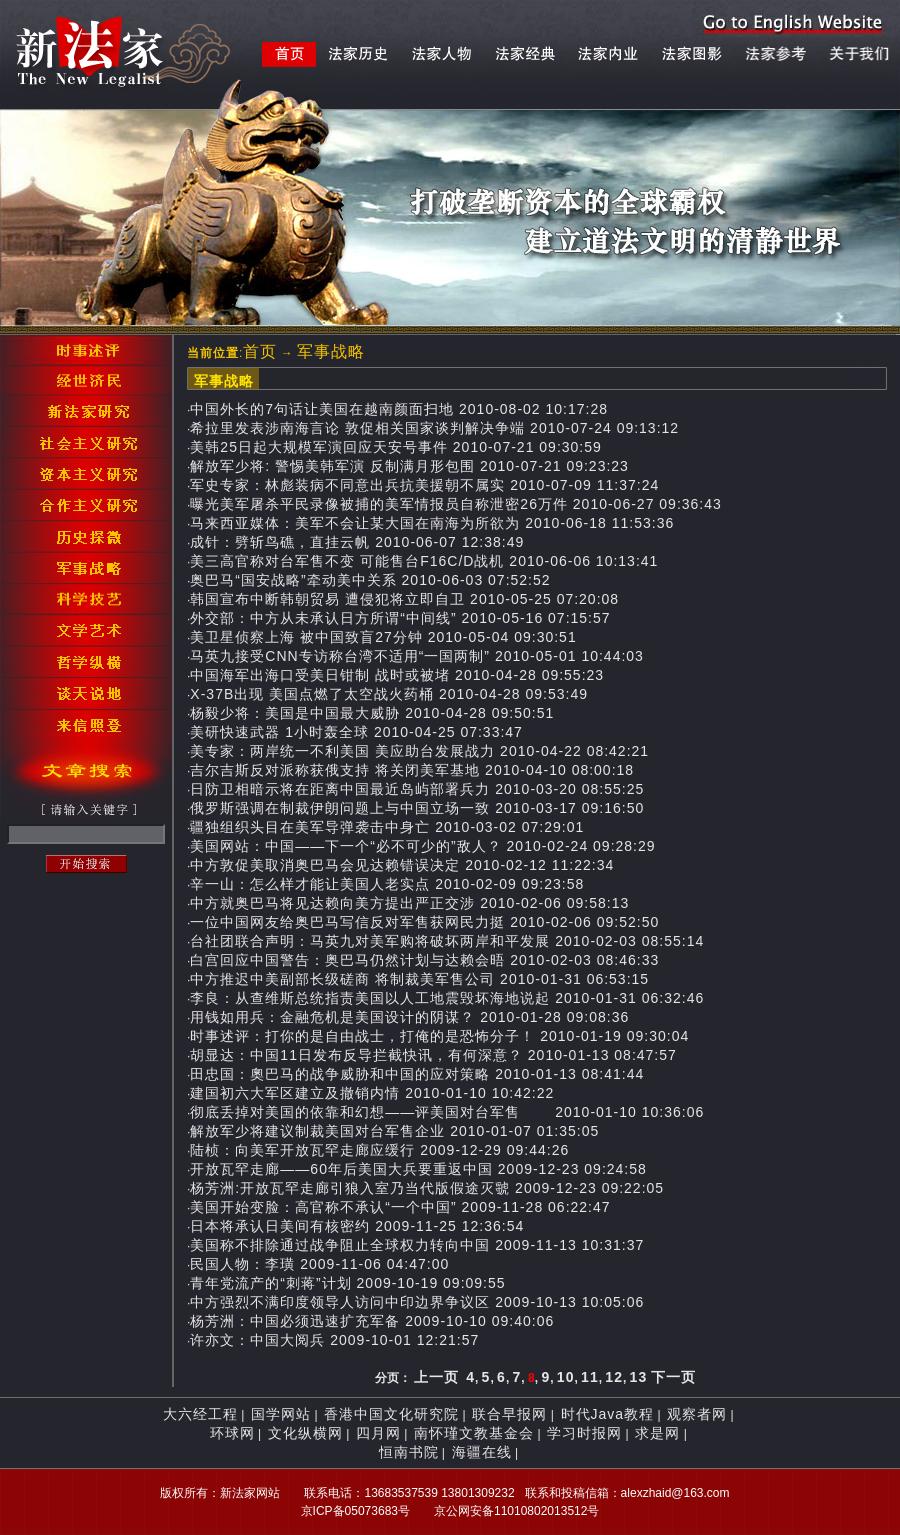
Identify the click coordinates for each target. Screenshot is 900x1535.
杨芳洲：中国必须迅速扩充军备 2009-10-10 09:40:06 (372, 1321)
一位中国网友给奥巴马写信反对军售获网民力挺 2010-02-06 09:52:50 (424, 922)
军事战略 (331, 351)
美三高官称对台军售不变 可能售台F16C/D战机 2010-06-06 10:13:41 (424, 561)
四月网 (378, 1433)
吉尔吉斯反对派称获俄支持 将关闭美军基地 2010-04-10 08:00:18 (412, 770)
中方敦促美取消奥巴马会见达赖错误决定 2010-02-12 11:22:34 (402, 865)
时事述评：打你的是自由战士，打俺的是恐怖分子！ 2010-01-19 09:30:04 (439, 1036)
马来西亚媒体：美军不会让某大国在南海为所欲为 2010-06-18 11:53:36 (432, 523)
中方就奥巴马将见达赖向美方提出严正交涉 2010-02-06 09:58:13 (409, 903)
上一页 (436, 1377)
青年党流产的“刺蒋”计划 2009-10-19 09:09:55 (347, 1283)
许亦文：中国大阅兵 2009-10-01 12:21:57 (334, 1340)
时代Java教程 (608, 1414)
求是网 (657, 1433)
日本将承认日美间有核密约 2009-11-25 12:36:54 (357, 1226)
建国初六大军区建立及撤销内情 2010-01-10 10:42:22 (372, 1093)
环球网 (232, 1433)
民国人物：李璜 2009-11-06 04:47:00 (319, 1264)
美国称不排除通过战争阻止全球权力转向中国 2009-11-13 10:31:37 (417, 1245)
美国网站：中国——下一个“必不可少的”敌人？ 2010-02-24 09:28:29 (422, 846)
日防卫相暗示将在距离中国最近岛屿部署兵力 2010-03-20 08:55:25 (417, 789)
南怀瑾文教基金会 (474, 1433)
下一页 (673, 1377)
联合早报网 (509, 1414)
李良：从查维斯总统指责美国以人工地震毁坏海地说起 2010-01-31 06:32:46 (447, 998)
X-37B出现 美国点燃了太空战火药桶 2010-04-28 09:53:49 (389, 694)
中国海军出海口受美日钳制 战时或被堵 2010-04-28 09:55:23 (397, 675)
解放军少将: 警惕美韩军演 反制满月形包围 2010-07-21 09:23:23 (409, 466)
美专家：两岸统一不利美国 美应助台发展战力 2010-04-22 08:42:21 (419, 751)
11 (590, 1377)
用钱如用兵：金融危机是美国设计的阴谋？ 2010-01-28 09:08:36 (409, 1017)
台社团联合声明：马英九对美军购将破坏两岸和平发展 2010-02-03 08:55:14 (447, 941)
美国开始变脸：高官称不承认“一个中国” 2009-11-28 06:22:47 (400, 1207)
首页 (260, 351)
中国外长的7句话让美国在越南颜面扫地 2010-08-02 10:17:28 (399, 409)
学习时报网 (584, 1433)
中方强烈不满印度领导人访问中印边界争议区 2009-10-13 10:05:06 (417, 1302)
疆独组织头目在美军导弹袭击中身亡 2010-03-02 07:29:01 (387, 827)
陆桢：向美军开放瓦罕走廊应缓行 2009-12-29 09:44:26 (379, 1150)
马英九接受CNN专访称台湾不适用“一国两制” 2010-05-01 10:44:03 (417, 656)
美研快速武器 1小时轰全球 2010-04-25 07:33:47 (356, 732)
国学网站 (281, 1414)
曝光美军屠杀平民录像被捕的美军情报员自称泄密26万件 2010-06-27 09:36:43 (455, 504)
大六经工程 (200, 1414)
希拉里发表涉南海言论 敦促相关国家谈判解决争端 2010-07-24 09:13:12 (434, 428)
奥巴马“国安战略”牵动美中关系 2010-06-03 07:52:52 (370, 580)
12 (614, 1377)
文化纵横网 (305, 1433)
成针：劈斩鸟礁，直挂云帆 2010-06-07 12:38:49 (357, 542)
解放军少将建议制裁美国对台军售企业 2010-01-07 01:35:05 (394, 1131)
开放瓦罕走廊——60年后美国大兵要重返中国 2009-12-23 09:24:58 (418, 1169)
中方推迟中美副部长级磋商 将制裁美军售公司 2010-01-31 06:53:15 (419, 979)
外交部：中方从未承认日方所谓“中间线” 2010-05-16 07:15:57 (400, 618)
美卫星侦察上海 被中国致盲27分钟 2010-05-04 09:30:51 (383, 637)
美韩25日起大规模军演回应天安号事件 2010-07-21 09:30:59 (395, 447)
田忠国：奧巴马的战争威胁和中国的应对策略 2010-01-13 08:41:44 (417, 1074)
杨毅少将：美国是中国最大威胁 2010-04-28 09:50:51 (372, 713)
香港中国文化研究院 (391, 1414)
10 (566, 1377)
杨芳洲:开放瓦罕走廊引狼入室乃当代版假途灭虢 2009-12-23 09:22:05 (427, 1188)
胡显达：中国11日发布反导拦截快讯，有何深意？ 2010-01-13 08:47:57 (433, 1055)
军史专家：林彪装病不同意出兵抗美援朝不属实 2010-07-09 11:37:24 (424, 485)
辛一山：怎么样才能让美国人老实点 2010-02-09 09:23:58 (387, 884)
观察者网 (697, 1414)
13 (639, 1377)
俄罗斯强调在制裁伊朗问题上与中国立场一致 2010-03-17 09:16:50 (417, 808)
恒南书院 (409, 1452)
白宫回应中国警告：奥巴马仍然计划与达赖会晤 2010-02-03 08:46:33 (424, 960)
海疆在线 (482, 1452)
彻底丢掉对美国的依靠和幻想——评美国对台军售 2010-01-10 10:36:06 (447, 1112)
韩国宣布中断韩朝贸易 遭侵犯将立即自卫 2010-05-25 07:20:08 (404, 599)
